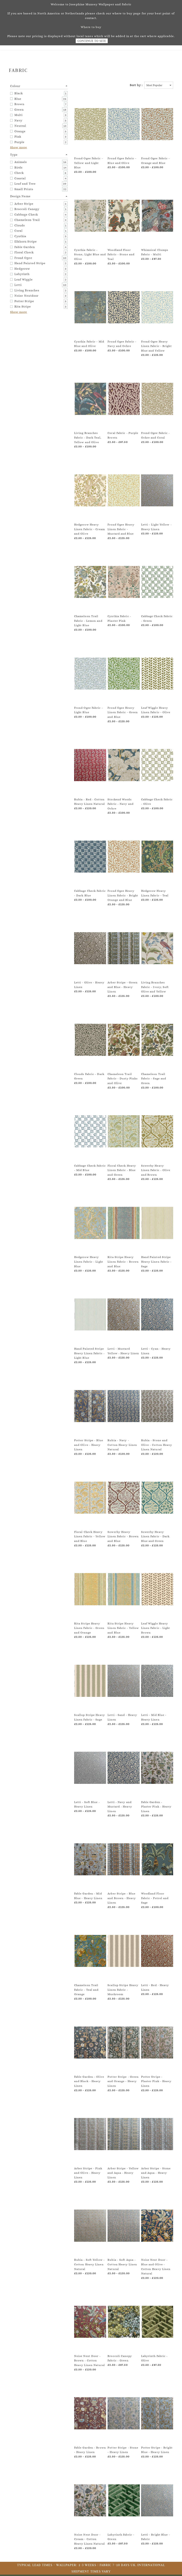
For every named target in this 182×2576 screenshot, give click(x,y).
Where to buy (91, 27)
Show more (17, 142)
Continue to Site (91, 41)
